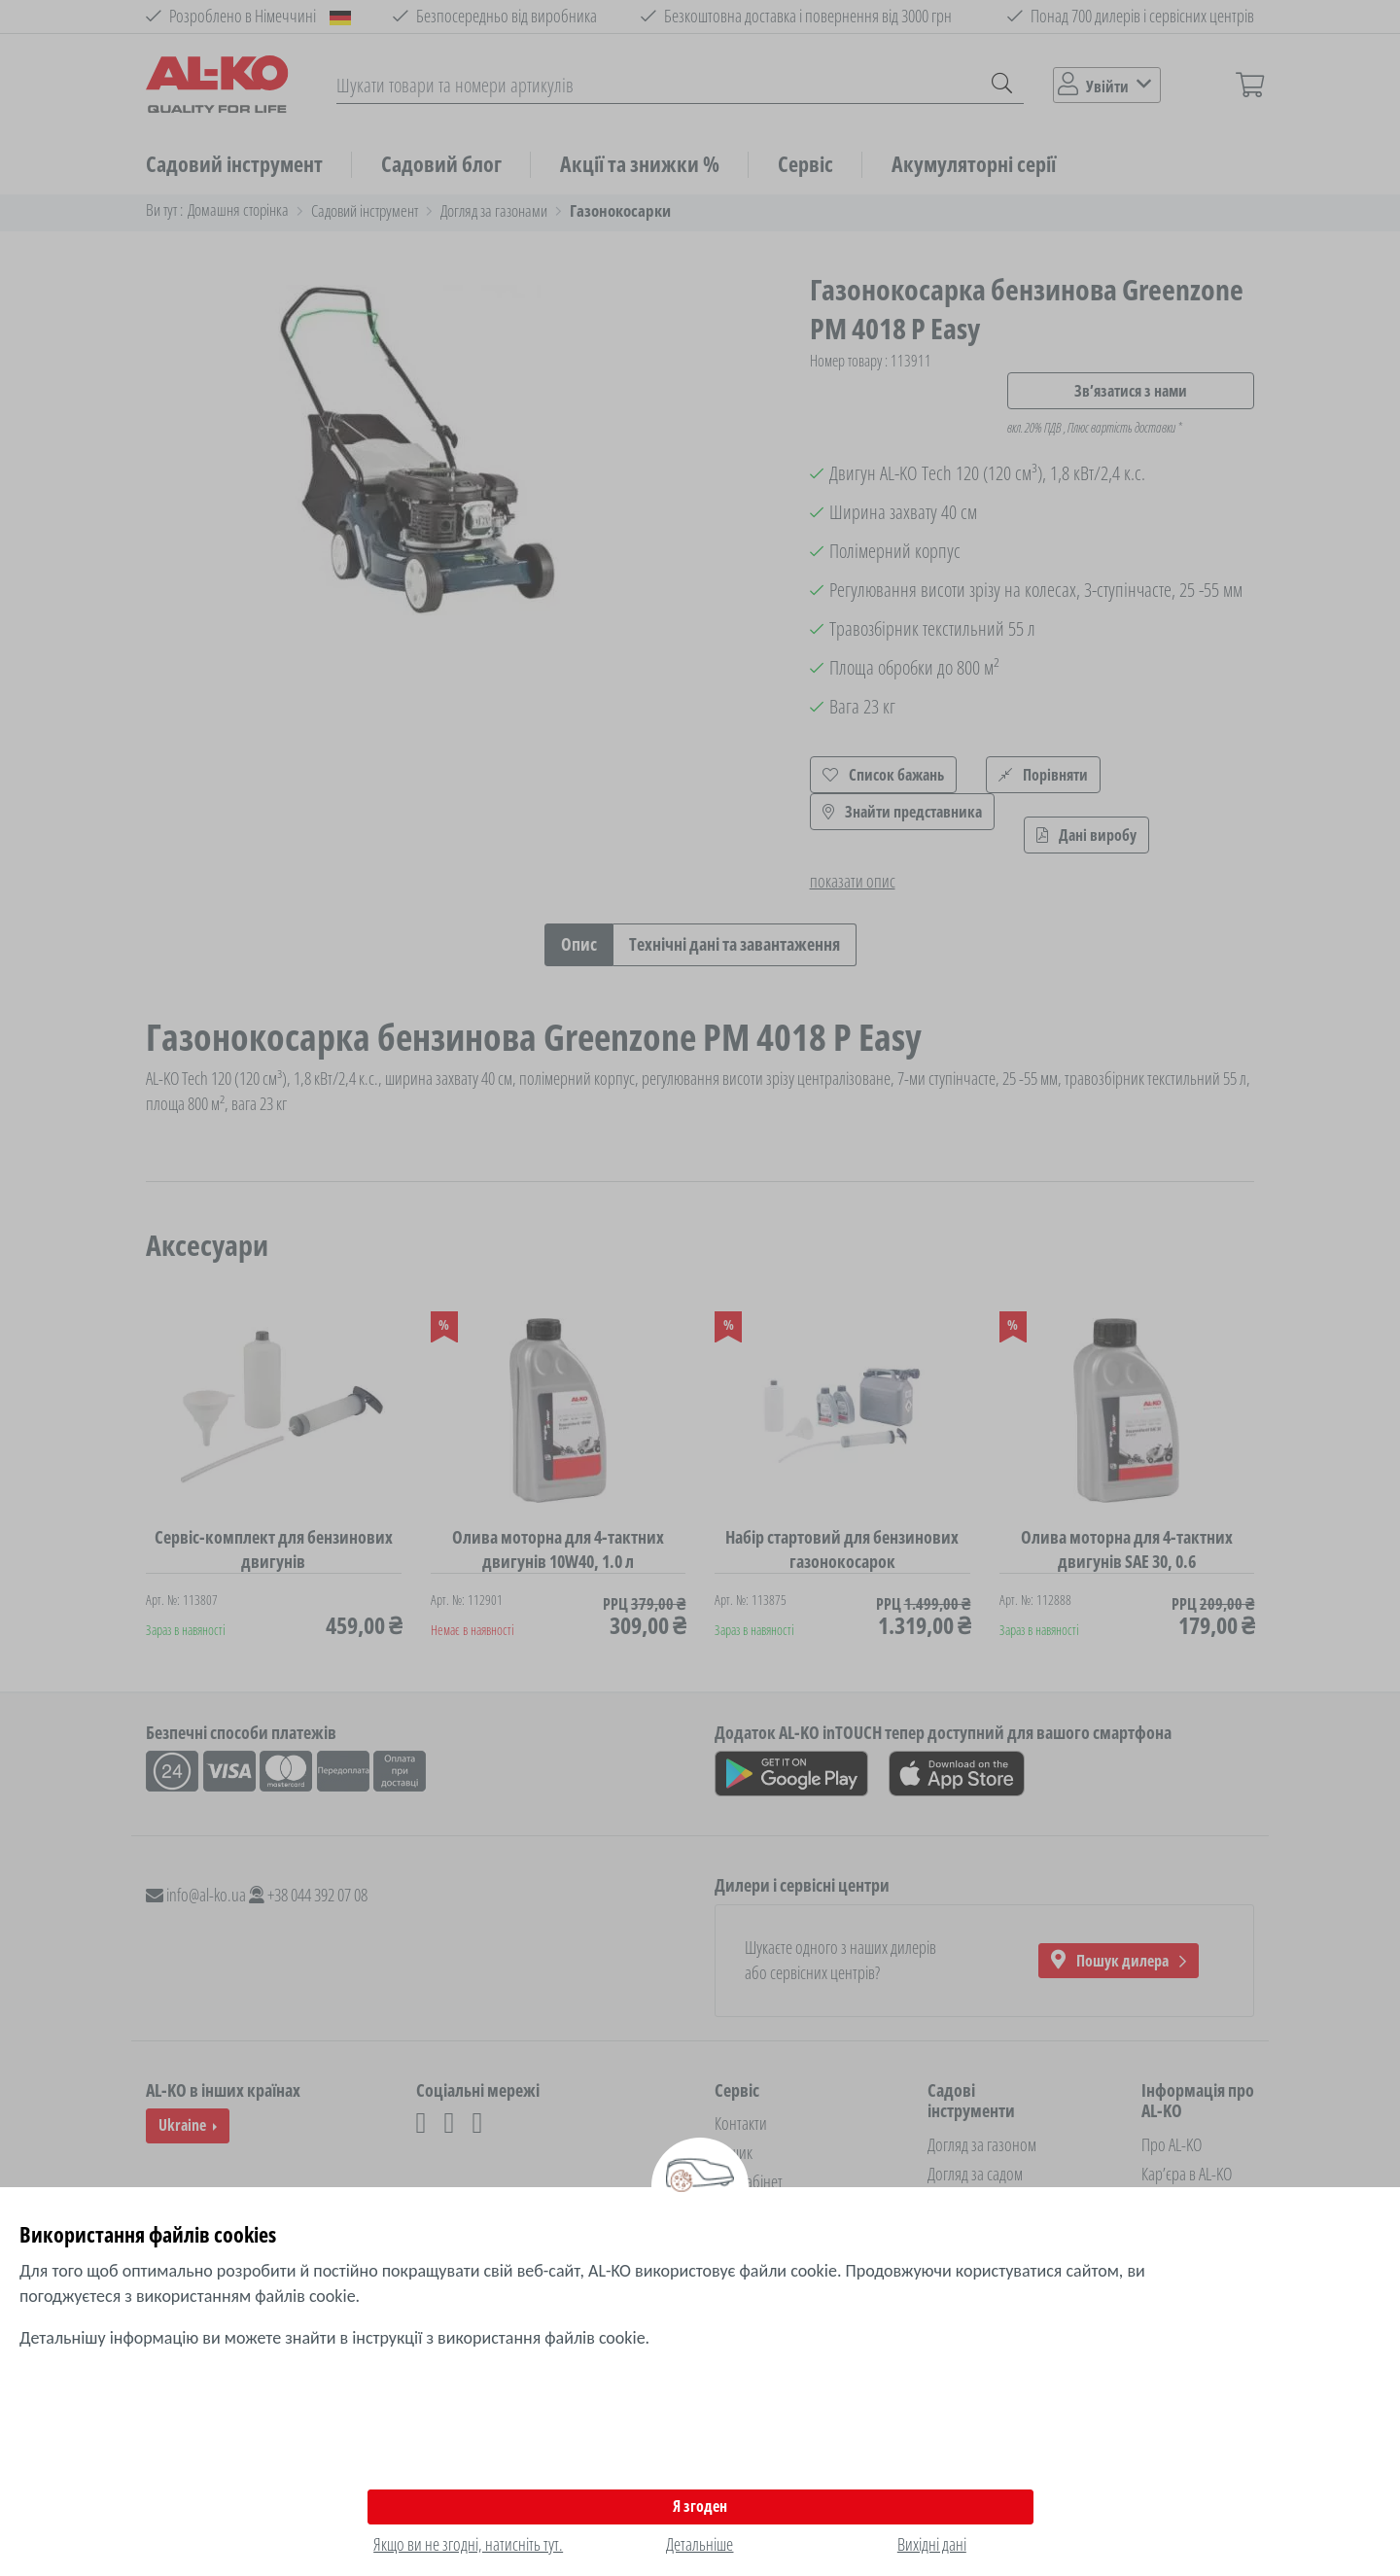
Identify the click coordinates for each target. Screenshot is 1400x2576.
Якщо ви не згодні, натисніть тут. (468, 2544)
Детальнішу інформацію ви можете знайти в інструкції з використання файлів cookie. (334, 2338)
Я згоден (700, 2506)
